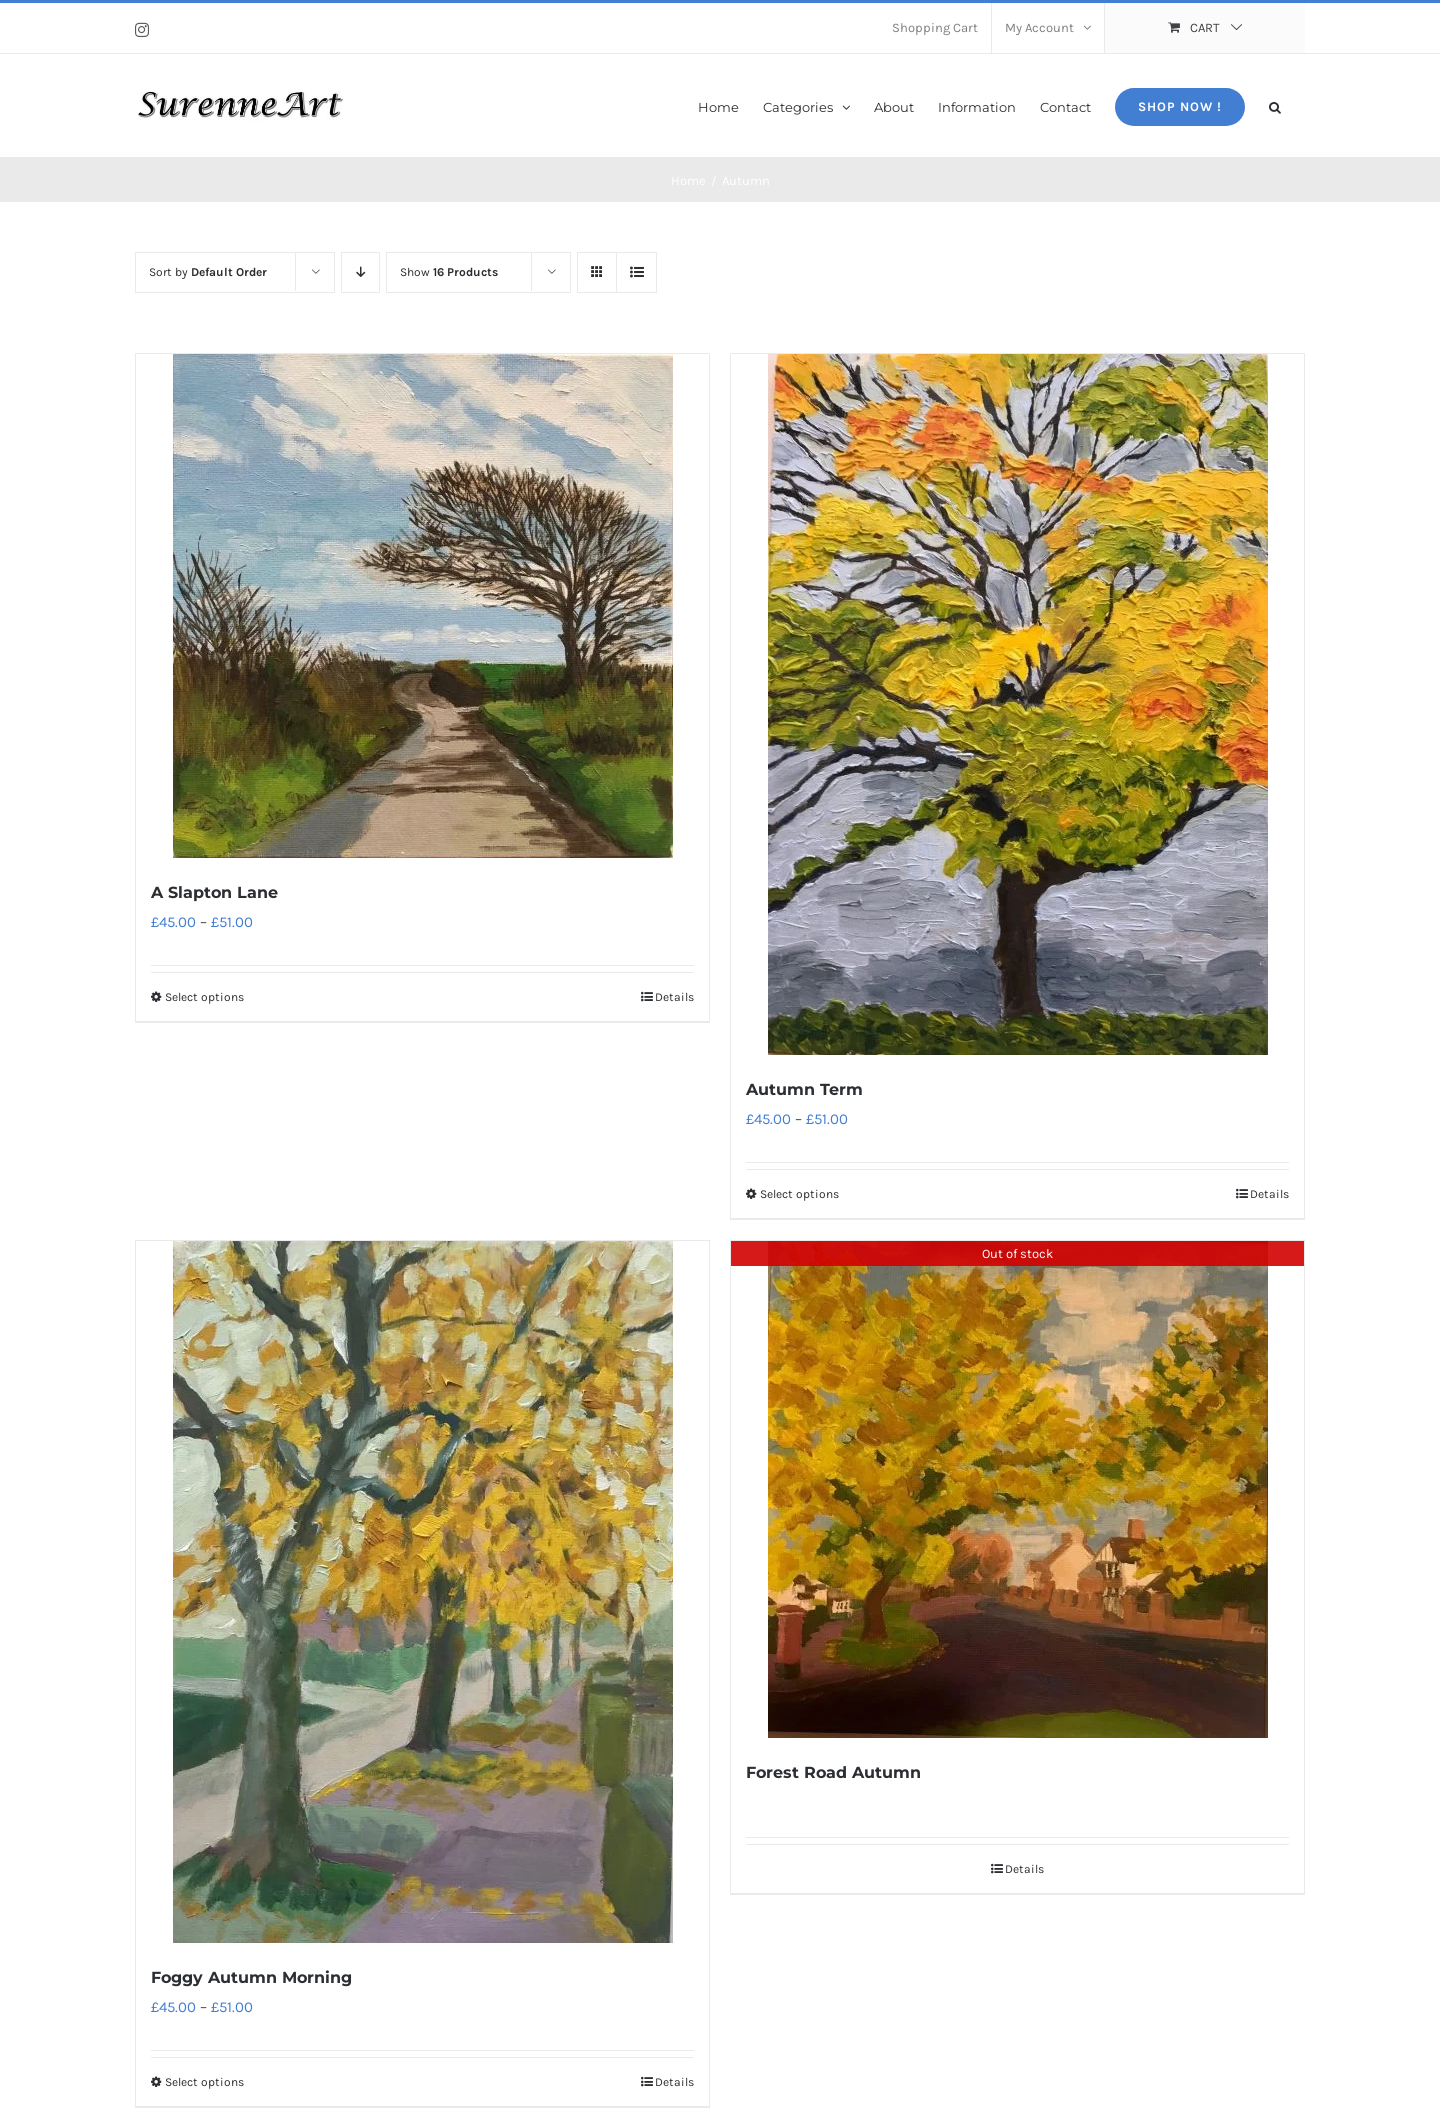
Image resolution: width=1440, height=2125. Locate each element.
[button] (1275, 105)
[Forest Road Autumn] (1017, 1489)
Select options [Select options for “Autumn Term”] (799, 1194)
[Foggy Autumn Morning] (422, 1592)
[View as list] (636, 272)
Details (674, 997)
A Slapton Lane (214, 892)
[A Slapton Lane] (422, 606)
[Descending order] (360, 272)
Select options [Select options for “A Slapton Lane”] (204, 997)
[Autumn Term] (1017, 704)
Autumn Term (804, 1089)
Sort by (208, 272)
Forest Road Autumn (833, 1772)
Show (449, 272)
